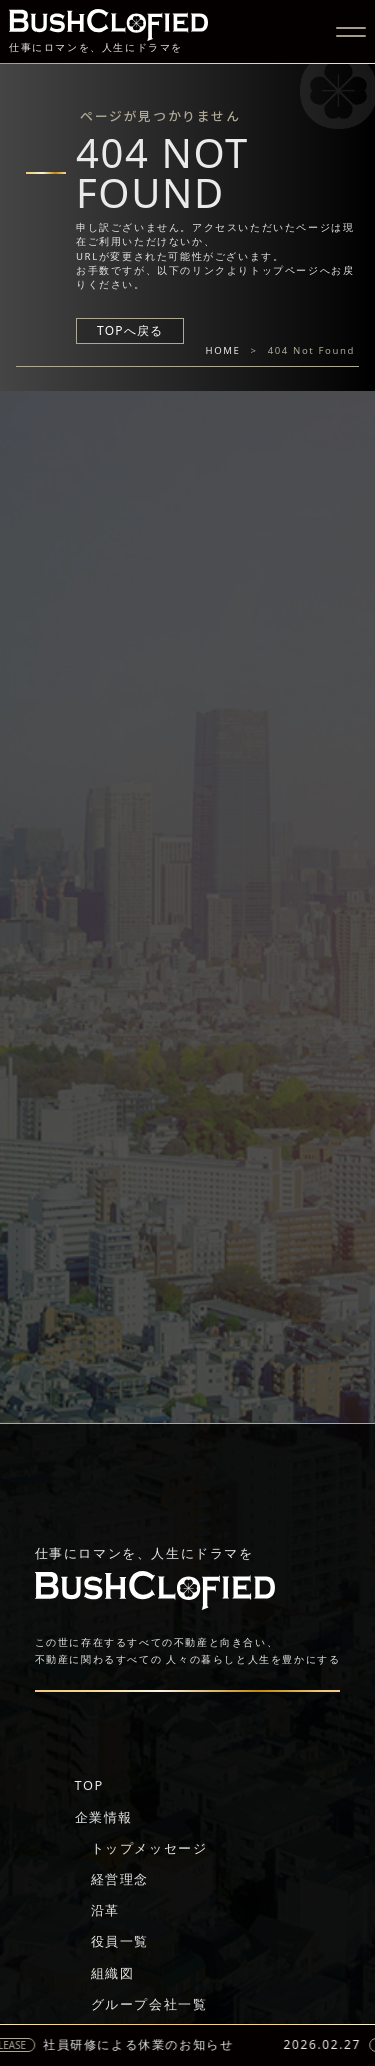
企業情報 (104, 1817)
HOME (223, 350)
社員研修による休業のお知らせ (146, 2045)
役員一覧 (120, 1941)
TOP (89, 1785)
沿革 (105, 1910)
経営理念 (120, 1879)
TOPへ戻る (130, 330)
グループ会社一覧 (149, 2004)
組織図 (113, 1973)
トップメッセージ (149, 1848)
